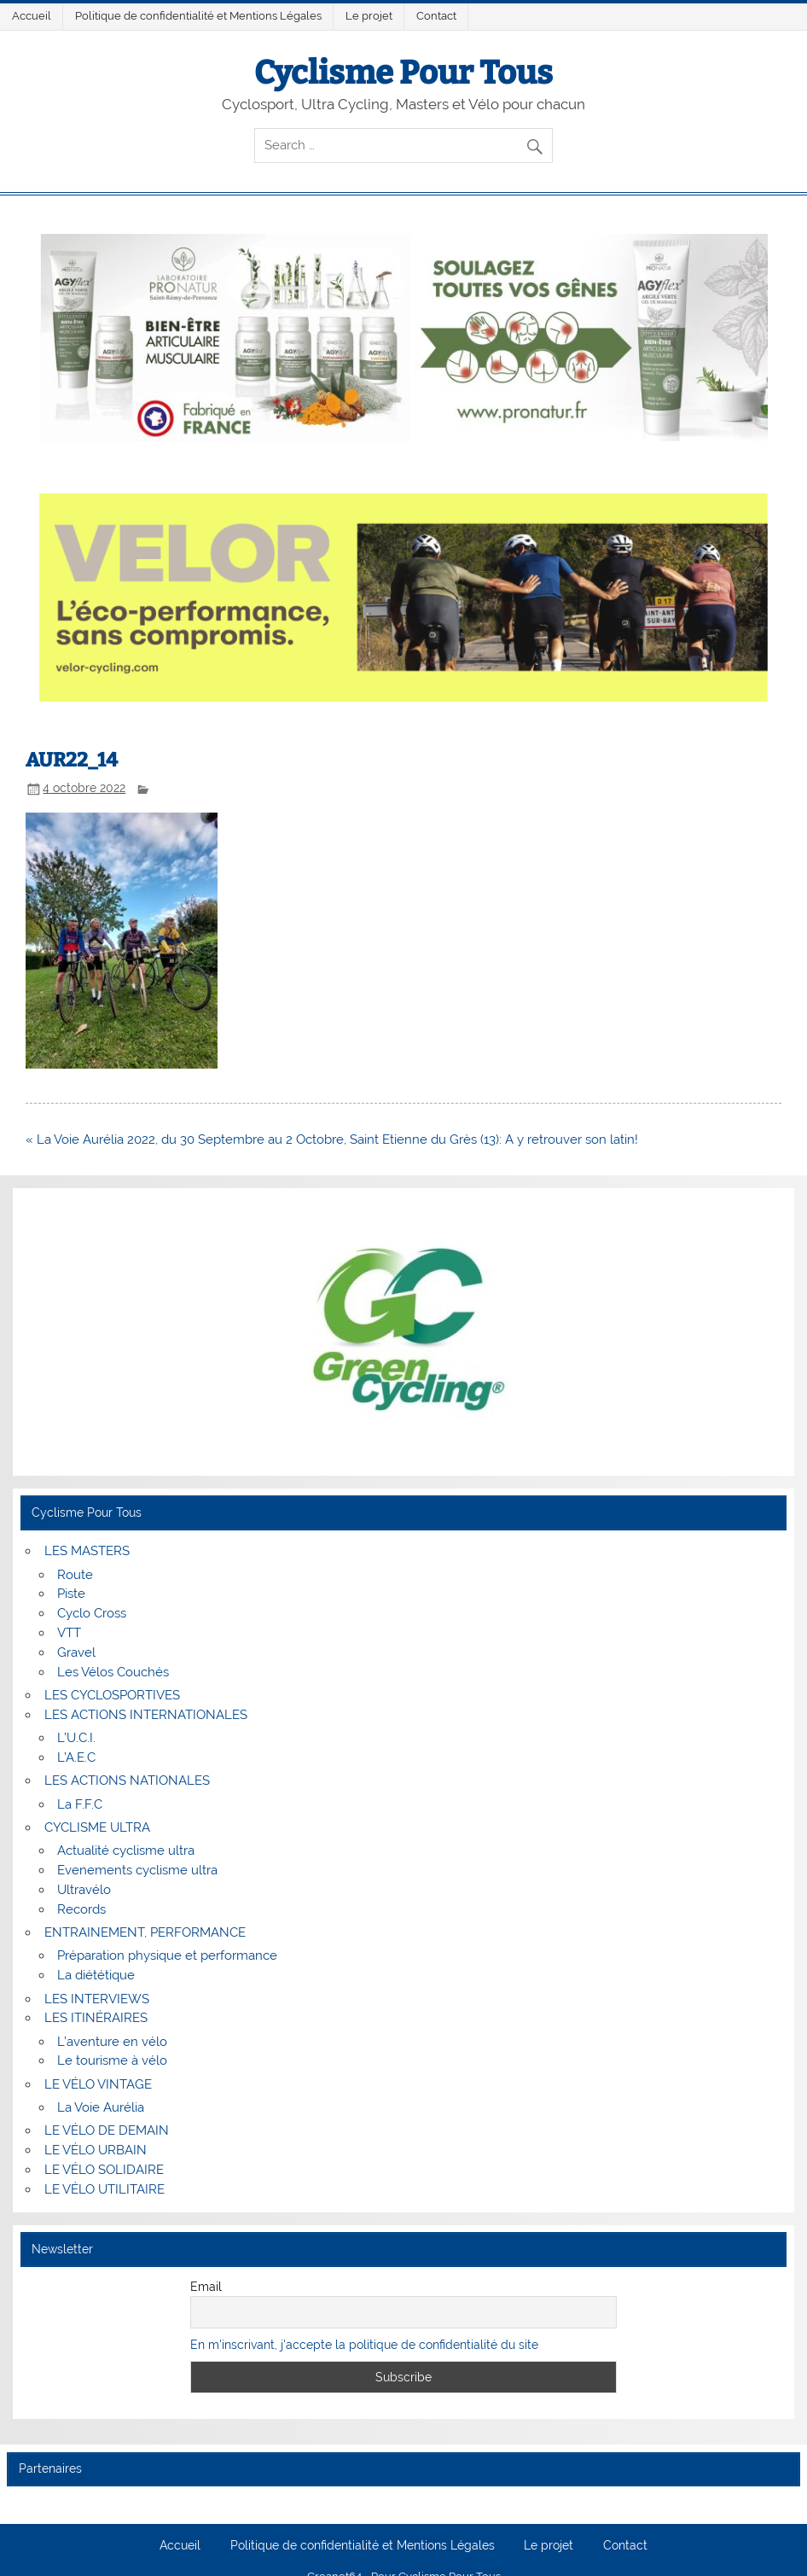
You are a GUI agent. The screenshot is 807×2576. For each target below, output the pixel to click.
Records (81, 1909)
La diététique (96, 1975)
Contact (436, 15)
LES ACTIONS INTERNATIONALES (145, 1714)
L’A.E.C (76, 1757)
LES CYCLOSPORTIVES (112, 1695)
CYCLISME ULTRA (97, 1827)
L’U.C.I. (76, 1738)
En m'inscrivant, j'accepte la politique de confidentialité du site (364, 2345)
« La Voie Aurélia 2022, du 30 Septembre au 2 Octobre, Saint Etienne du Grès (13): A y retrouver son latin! (332, 1139)
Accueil (31, 15)
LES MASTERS (87, 1551)
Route (75, 1574)
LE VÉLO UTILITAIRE (104, 2189)
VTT (69, 1633)
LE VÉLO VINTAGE (98, 2084)
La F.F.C (79, 1804)
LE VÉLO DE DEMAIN (106, 2130)
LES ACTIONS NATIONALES (127, 1780)
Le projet (368, 15)
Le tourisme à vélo (112, 2060)
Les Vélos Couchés (113, 1672)
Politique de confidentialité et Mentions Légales (198, 15)
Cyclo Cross (91, 1613)
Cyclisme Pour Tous (403, 72)
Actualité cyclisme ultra (125, 1850)
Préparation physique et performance (167, 1955)
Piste (71, 1593)
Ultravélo (84, 1889)
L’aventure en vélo (112, 2041)
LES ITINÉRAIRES (96, 2017)
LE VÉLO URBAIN (95, 2150)
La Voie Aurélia (100, 2107)
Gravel (76, 1652)
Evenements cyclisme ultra (137, 1870)
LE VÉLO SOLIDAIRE (104, 2169)
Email (206, 2286)
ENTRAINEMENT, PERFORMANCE (145, 1932)
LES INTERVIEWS (96, 1999)
